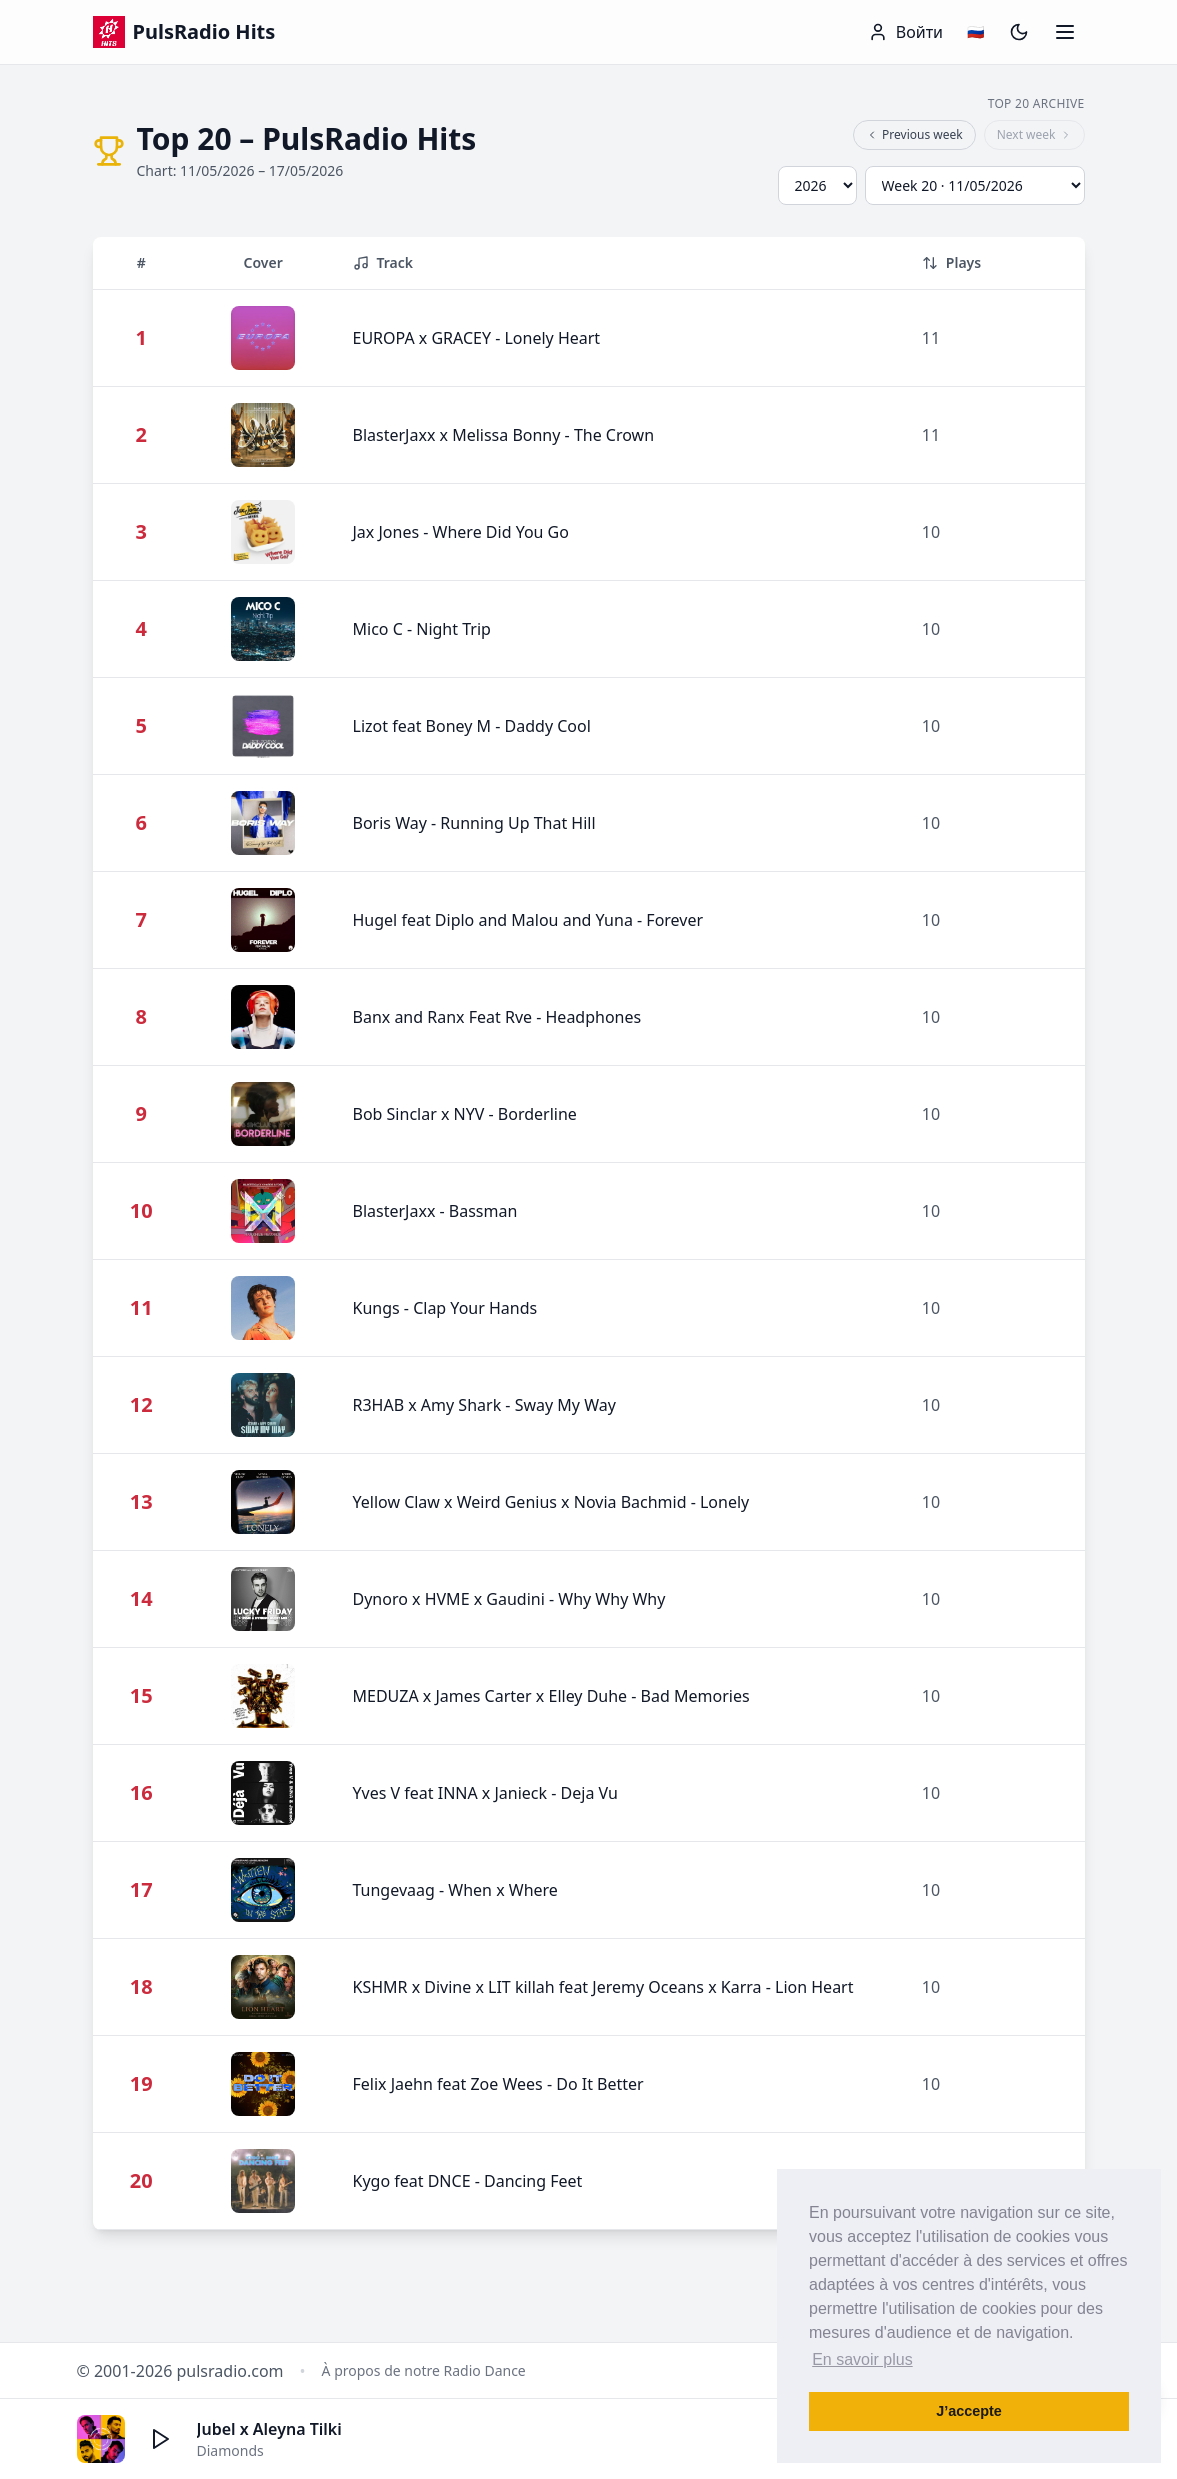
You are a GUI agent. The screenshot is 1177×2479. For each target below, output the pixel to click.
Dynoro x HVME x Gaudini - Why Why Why (509, 1599)
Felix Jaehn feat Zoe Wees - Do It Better (498, 2084)
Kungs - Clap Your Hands (445, 1308)
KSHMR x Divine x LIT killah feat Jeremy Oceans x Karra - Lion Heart (603, 1987)
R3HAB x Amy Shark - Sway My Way (484, 1405)
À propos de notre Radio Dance (424, 2370)
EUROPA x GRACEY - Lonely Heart (477, 338)
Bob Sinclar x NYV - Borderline (465, 1114)
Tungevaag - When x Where (455, 1890)
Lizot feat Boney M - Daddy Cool (472, 726)
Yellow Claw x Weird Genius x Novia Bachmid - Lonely (551, 1502)
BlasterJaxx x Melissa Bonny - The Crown (504, 435)
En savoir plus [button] (862, 2359)
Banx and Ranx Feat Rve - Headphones (497, 1017)
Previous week (914, 134)
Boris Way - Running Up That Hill (474, 823)
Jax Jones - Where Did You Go (461, 532)
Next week (1034, 134)
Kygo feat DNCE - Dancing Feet (468, 2181)
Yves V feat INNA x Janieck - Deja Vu (485, 1793)
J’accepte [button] (969, 2411)
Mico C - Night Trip (422, 629)
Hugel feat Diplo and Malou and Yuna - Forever (528, 920)
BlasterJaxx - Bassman (435, 1211)
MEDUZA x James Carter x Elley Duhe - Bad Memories (551, 1696)
